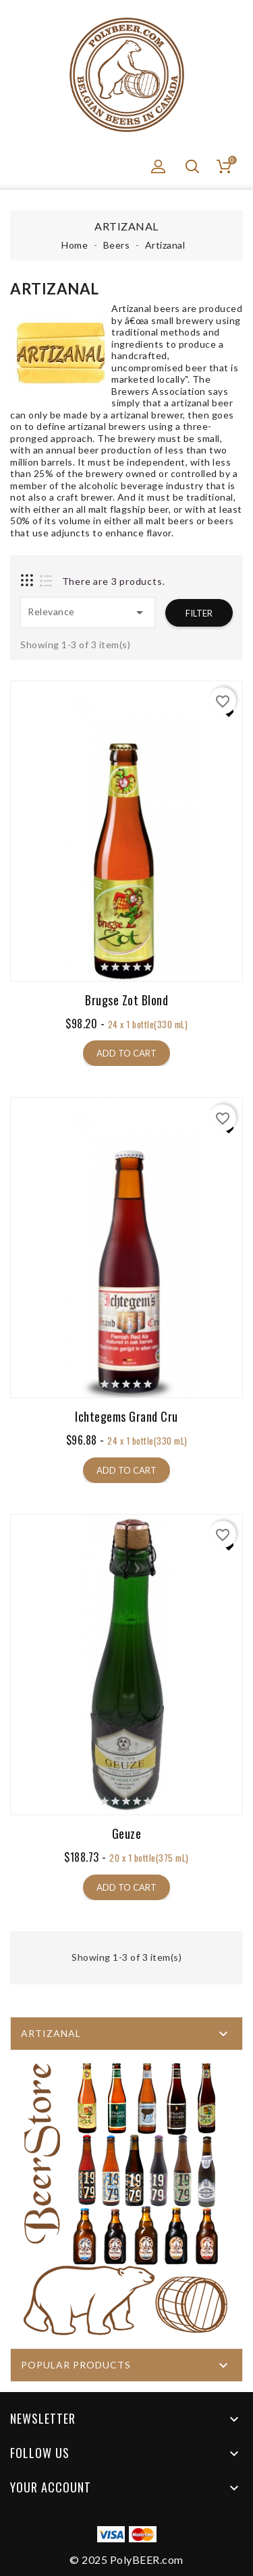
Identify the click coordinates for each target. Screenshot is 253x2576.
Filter (199, 613)
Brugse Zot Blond (126, 1000)
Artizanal (51, 2033)
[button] (158, 166)
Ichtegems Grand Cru (126, 1416)
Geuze (127, 1834)
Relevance (88, 612)
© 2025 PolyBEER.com (126, 2559)
